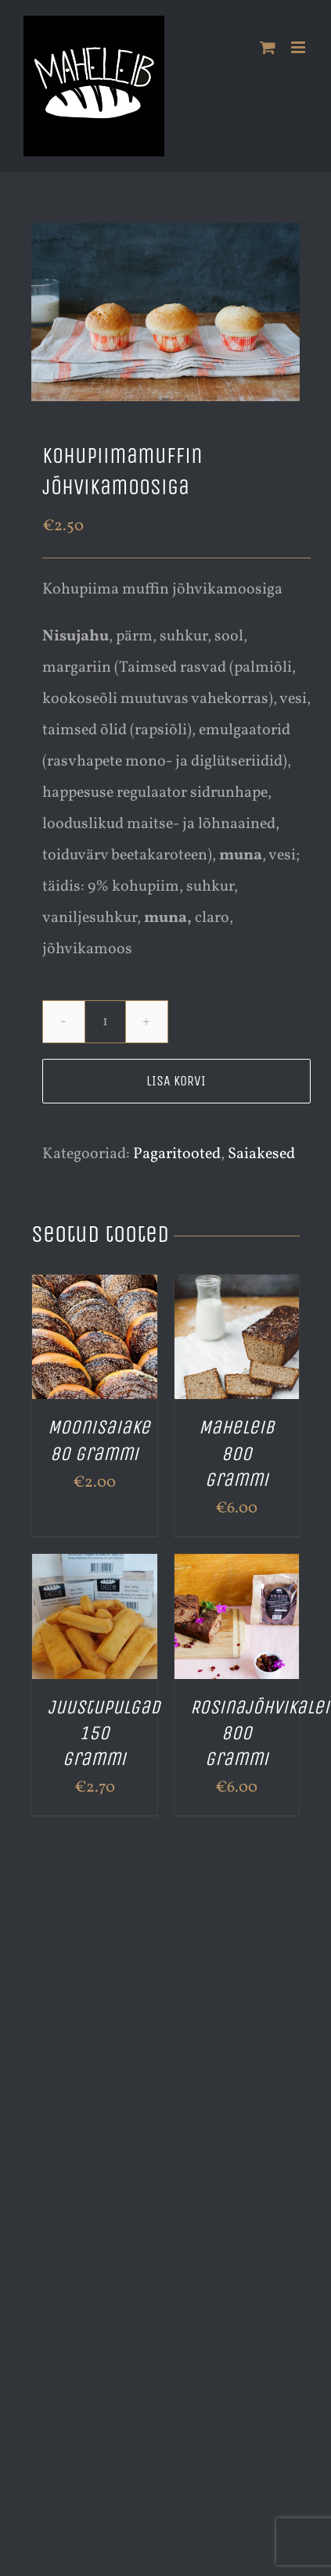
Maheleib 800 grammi (237, 1453)
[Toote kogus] (105, 1021)
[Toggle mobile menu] (299, 47)
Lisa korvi (176, 1080)
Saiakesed (261, 1154)
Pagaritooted (177, 1154)
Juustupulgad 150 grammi (104, 1733)
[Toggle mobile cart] (267, 47)
